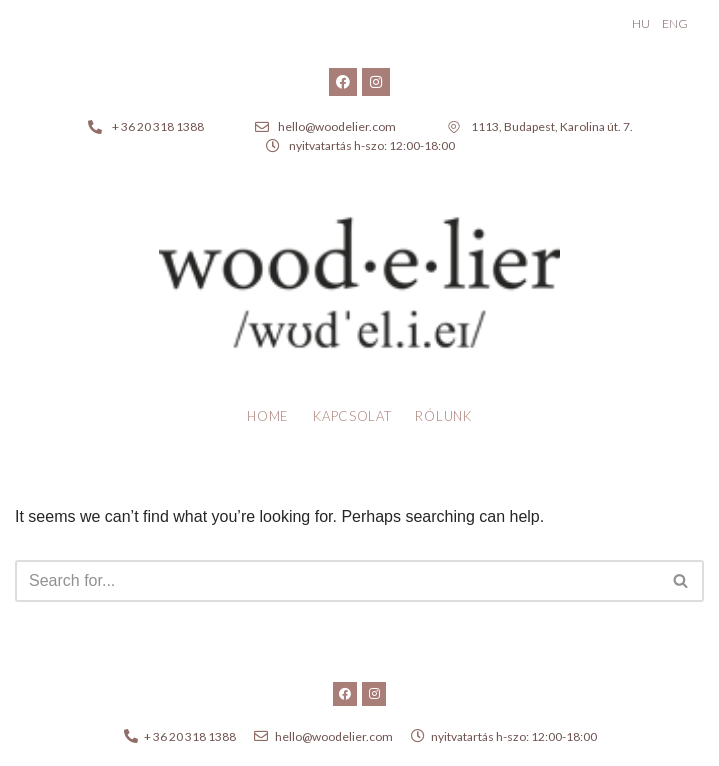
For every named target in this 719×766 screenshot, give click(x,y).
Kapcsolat (352, 416)
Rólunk (443, 416)
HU (641, 23)
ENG (675, 23)
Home (268, 416)
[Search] (337, 581)
